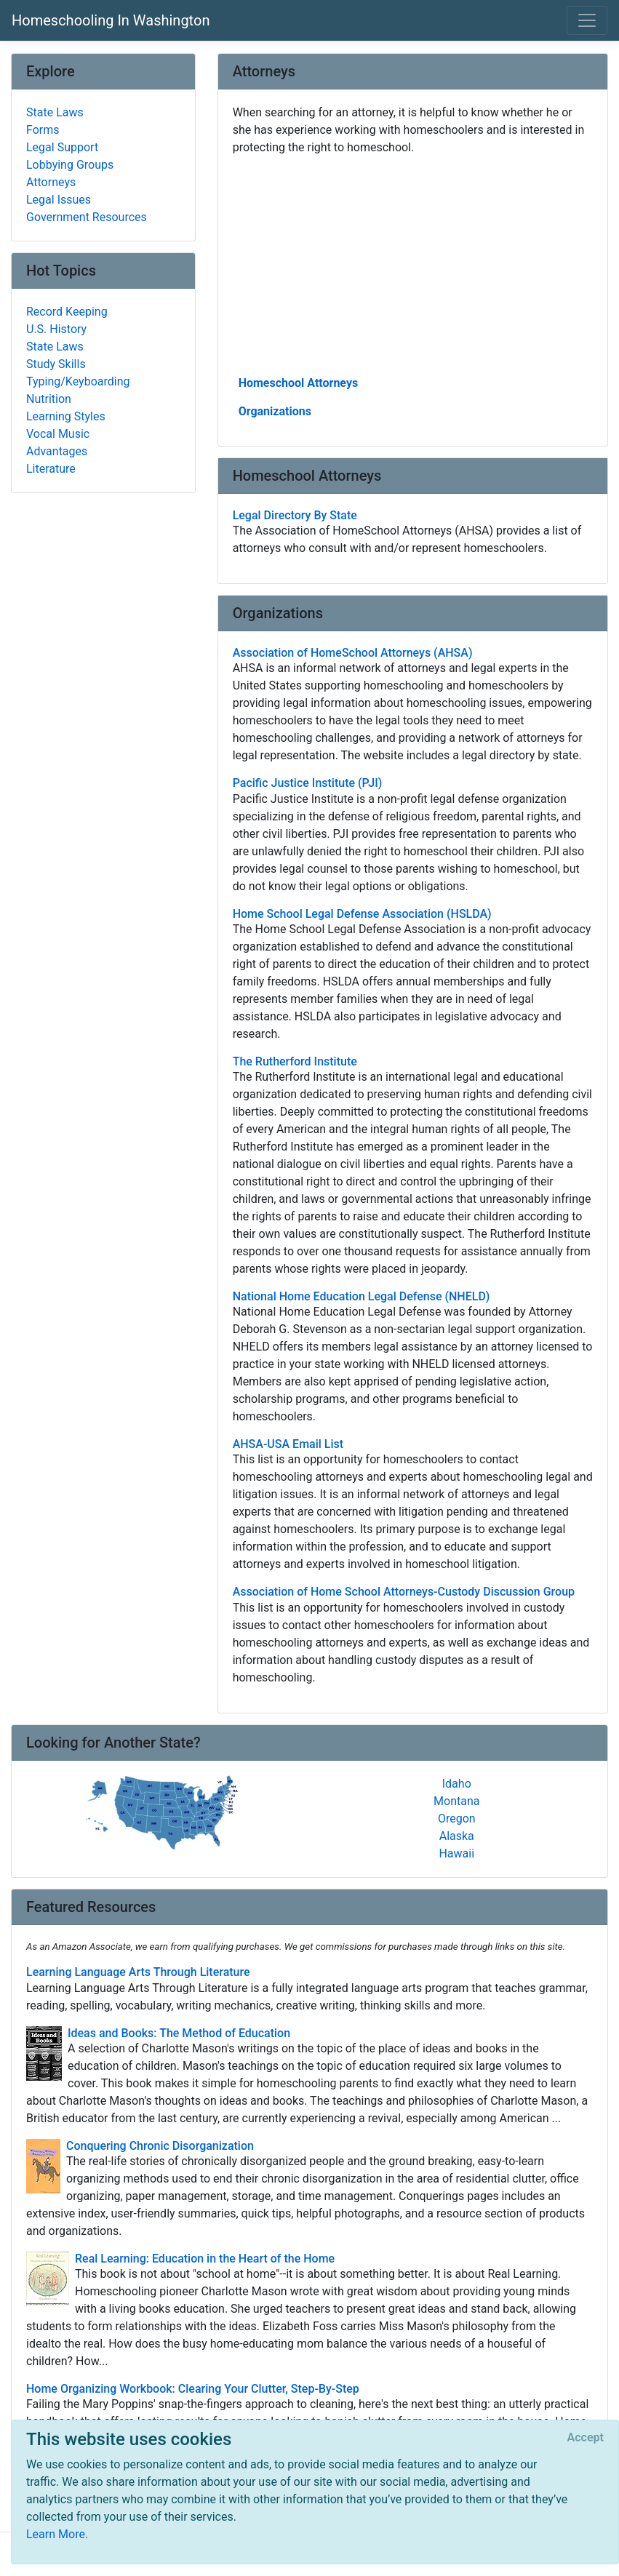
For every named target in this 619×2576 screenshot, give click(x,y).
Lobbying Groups (69, 165)
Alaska (456, 1836)
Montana (456, 1801)
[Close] (585, 2437)
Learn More (55, 2534)
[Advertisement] (413, 264)
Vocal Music (57, 434)
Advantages (56, 451)
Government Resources (86, 217)
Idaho (456, 1784)
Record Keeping (67, 312)
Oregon (457, 1818)
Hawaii (456, 1853)
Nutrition (48, 399)
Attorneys (51, 182)
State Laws (55, 112)
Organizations (275, 411)
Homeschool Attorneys (299, 383)
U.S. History (56, 329)
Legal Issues (58, 200)
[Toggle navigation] (587, 20)
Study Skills (56, 364)
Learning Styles (65, 416)
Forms (43, 130)
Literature (51, 469)
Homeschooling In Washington (110, 20)
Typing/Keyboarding (77, 381)
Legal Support (62, 147)
